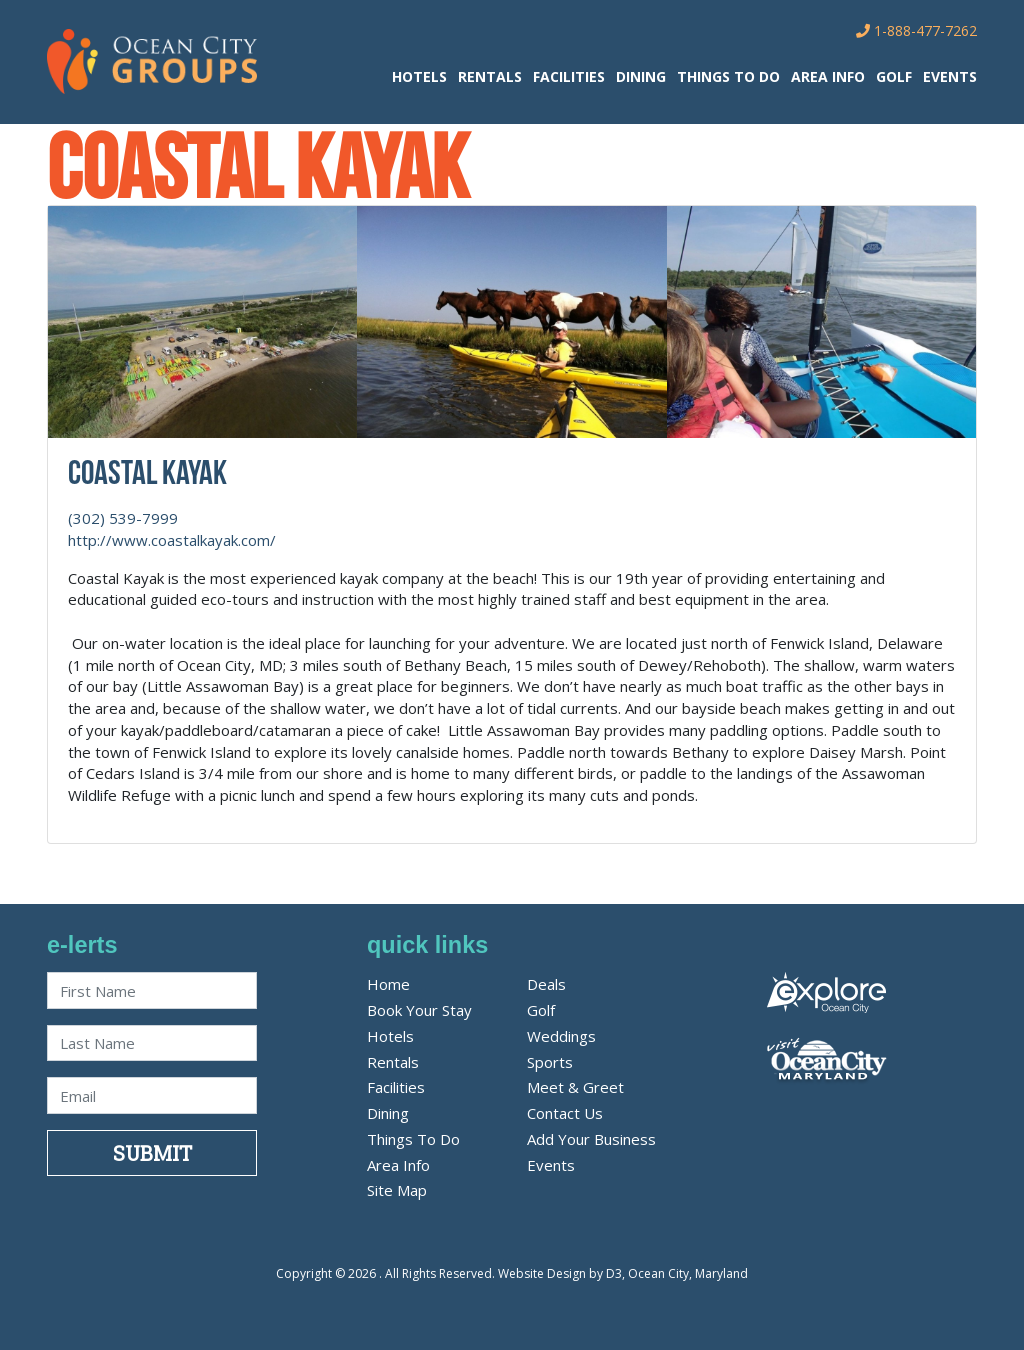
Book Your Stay (419, 1010)
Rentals (490, 77)
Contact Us (565, 1113)
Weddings (561, 1036)
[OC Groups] (152, 60)
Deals (546, 984)
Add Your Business (591, 1139)
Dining (641, 77)
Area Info (828, 77)
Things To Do (728, 77)
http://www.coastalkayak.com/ (172, 540)
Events (950, 77)
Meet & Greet (575, 1087)
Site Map (397, 1190)
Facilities (569, 77)
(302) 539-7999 (123, 518)
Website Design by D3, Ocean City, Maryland (623, 1273)
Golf (894, 77)
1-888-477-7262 (916, 30)
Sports (550, 1062)
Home (388, 984)
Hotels (419, 77)
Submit (152, 1153)
